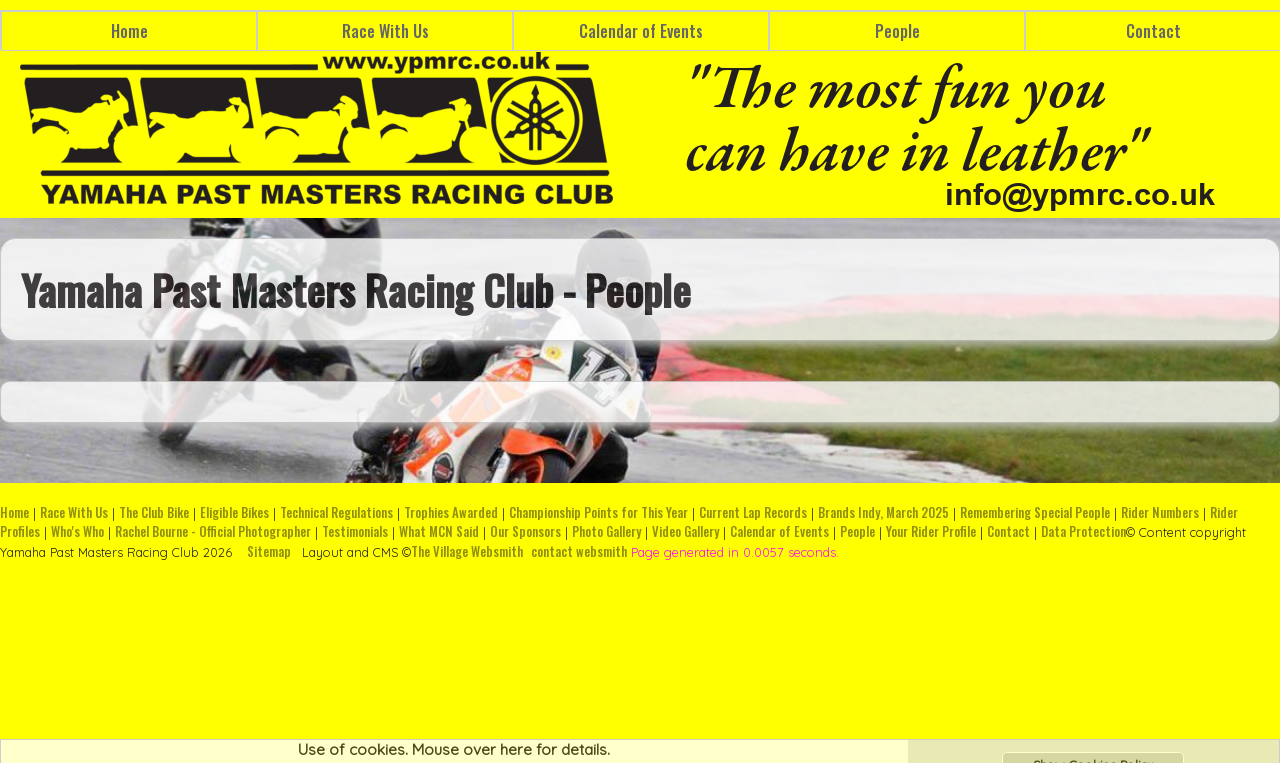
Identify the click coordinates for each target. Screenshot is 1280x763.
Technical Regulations (336, 512)
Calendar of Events (641, 31)
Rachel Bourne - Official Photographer (213, 531)
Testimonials (355, 531)
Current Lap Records (753, 512)
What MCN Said (439, 531)
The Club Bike (154, 512)
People (897, 31)
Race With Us (385, 31)
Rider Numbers (1160, 512)
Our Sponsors (525, 531)
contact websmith (579, 551)
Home (129, 31)
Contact (1008, 531)
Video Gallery (685, 531)
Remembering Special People (1035, 512)
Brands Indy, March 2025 (883, 512)
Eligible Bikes (234, 512)
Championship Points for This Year (598, 512)
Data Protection (1083, 531)
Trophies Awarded (451, 512)
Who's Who (77, 531)
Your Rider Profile (931, 531)
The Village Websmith (467, 551)
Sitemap (269, 551)
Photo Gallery (606, 531)
